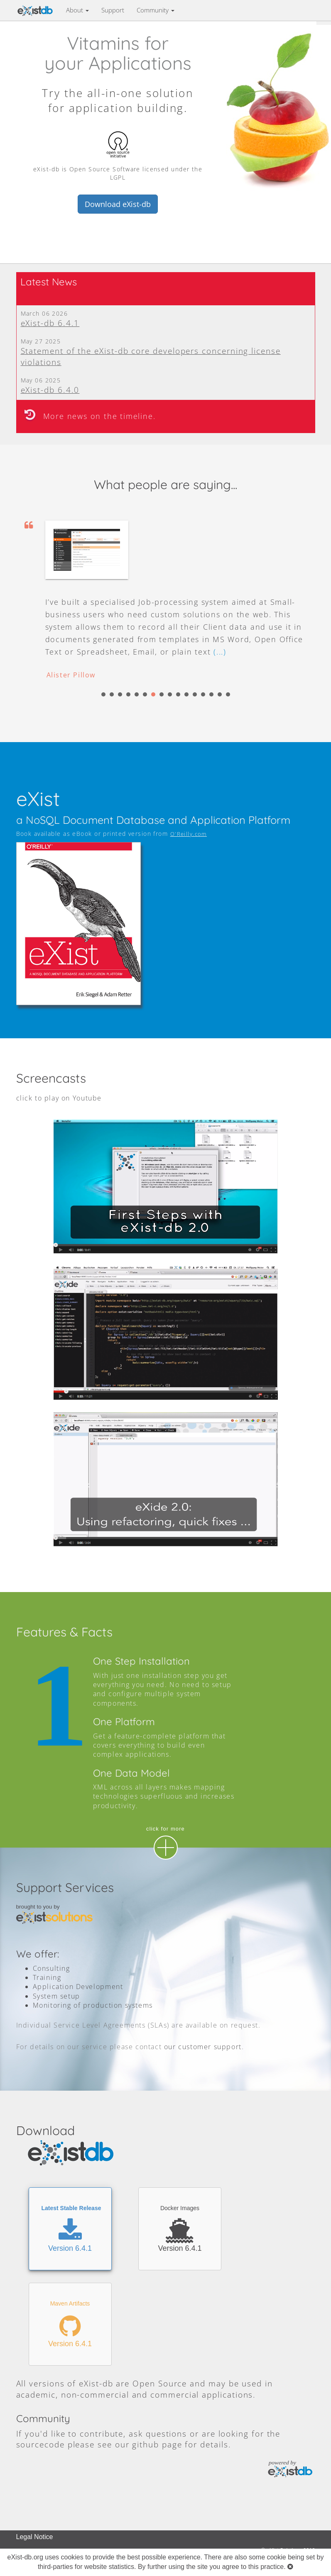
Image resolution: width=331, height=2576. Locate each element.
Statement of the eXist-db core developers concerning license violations (151, 356)
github (145, 2444)
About (77, 10)
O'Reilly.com (188, 834)
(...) (219, 652)
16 (228, 694)
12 (195, 694)
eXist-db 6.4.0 (50, 389)
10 (178, 694)
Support (112, 10)
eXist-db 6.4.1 (50, 323)
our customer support (203, 2046)
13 (203, 694)
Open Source (159, 2383)
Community (155, 10)
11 (186, 694)
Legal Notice (34, 2536)
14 (211, 694)
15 (220, 694)
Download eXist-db (118, 204)
